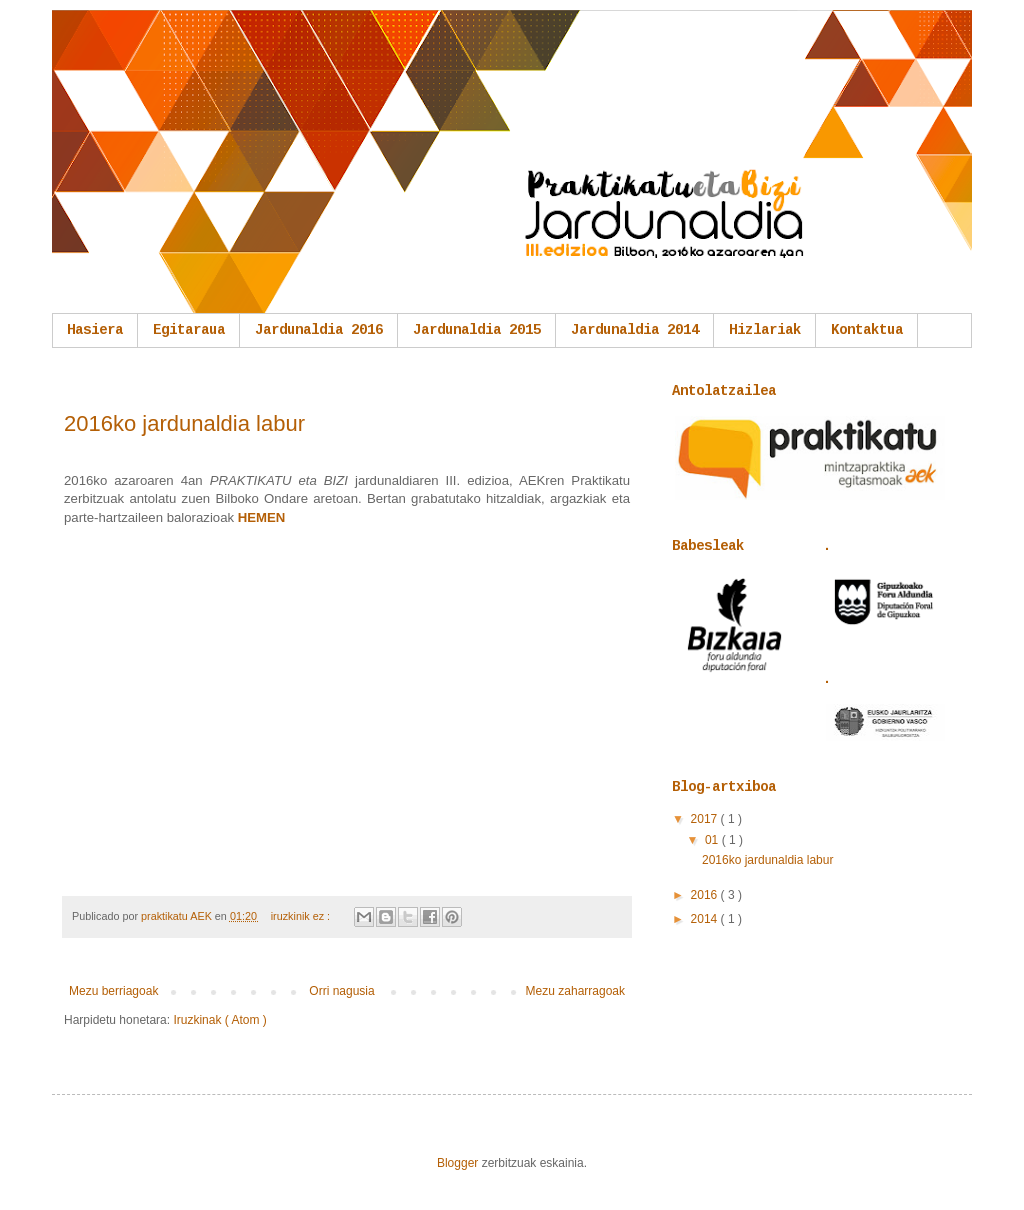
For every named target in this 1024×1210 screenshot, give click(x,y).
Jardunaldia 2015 (477, 330)
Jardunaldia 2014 (635, 330)
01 (713, 840)
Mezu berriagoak (113, 991)
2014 (706, 919)
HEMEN (262, 517)
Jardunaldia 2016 (319, 330)
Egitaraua (189, 330)
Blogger (457, 1163)
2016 (706, 895)
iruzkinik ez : (302, 916)
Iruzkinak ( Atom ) (219, 1020)
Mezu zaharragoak (575, 991)
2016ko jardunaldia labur (184, 423)
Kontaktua (867, 330)
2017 (706, 819)
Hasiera (95, 330)
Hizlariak (765, 330)
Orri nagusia (341, 991)
